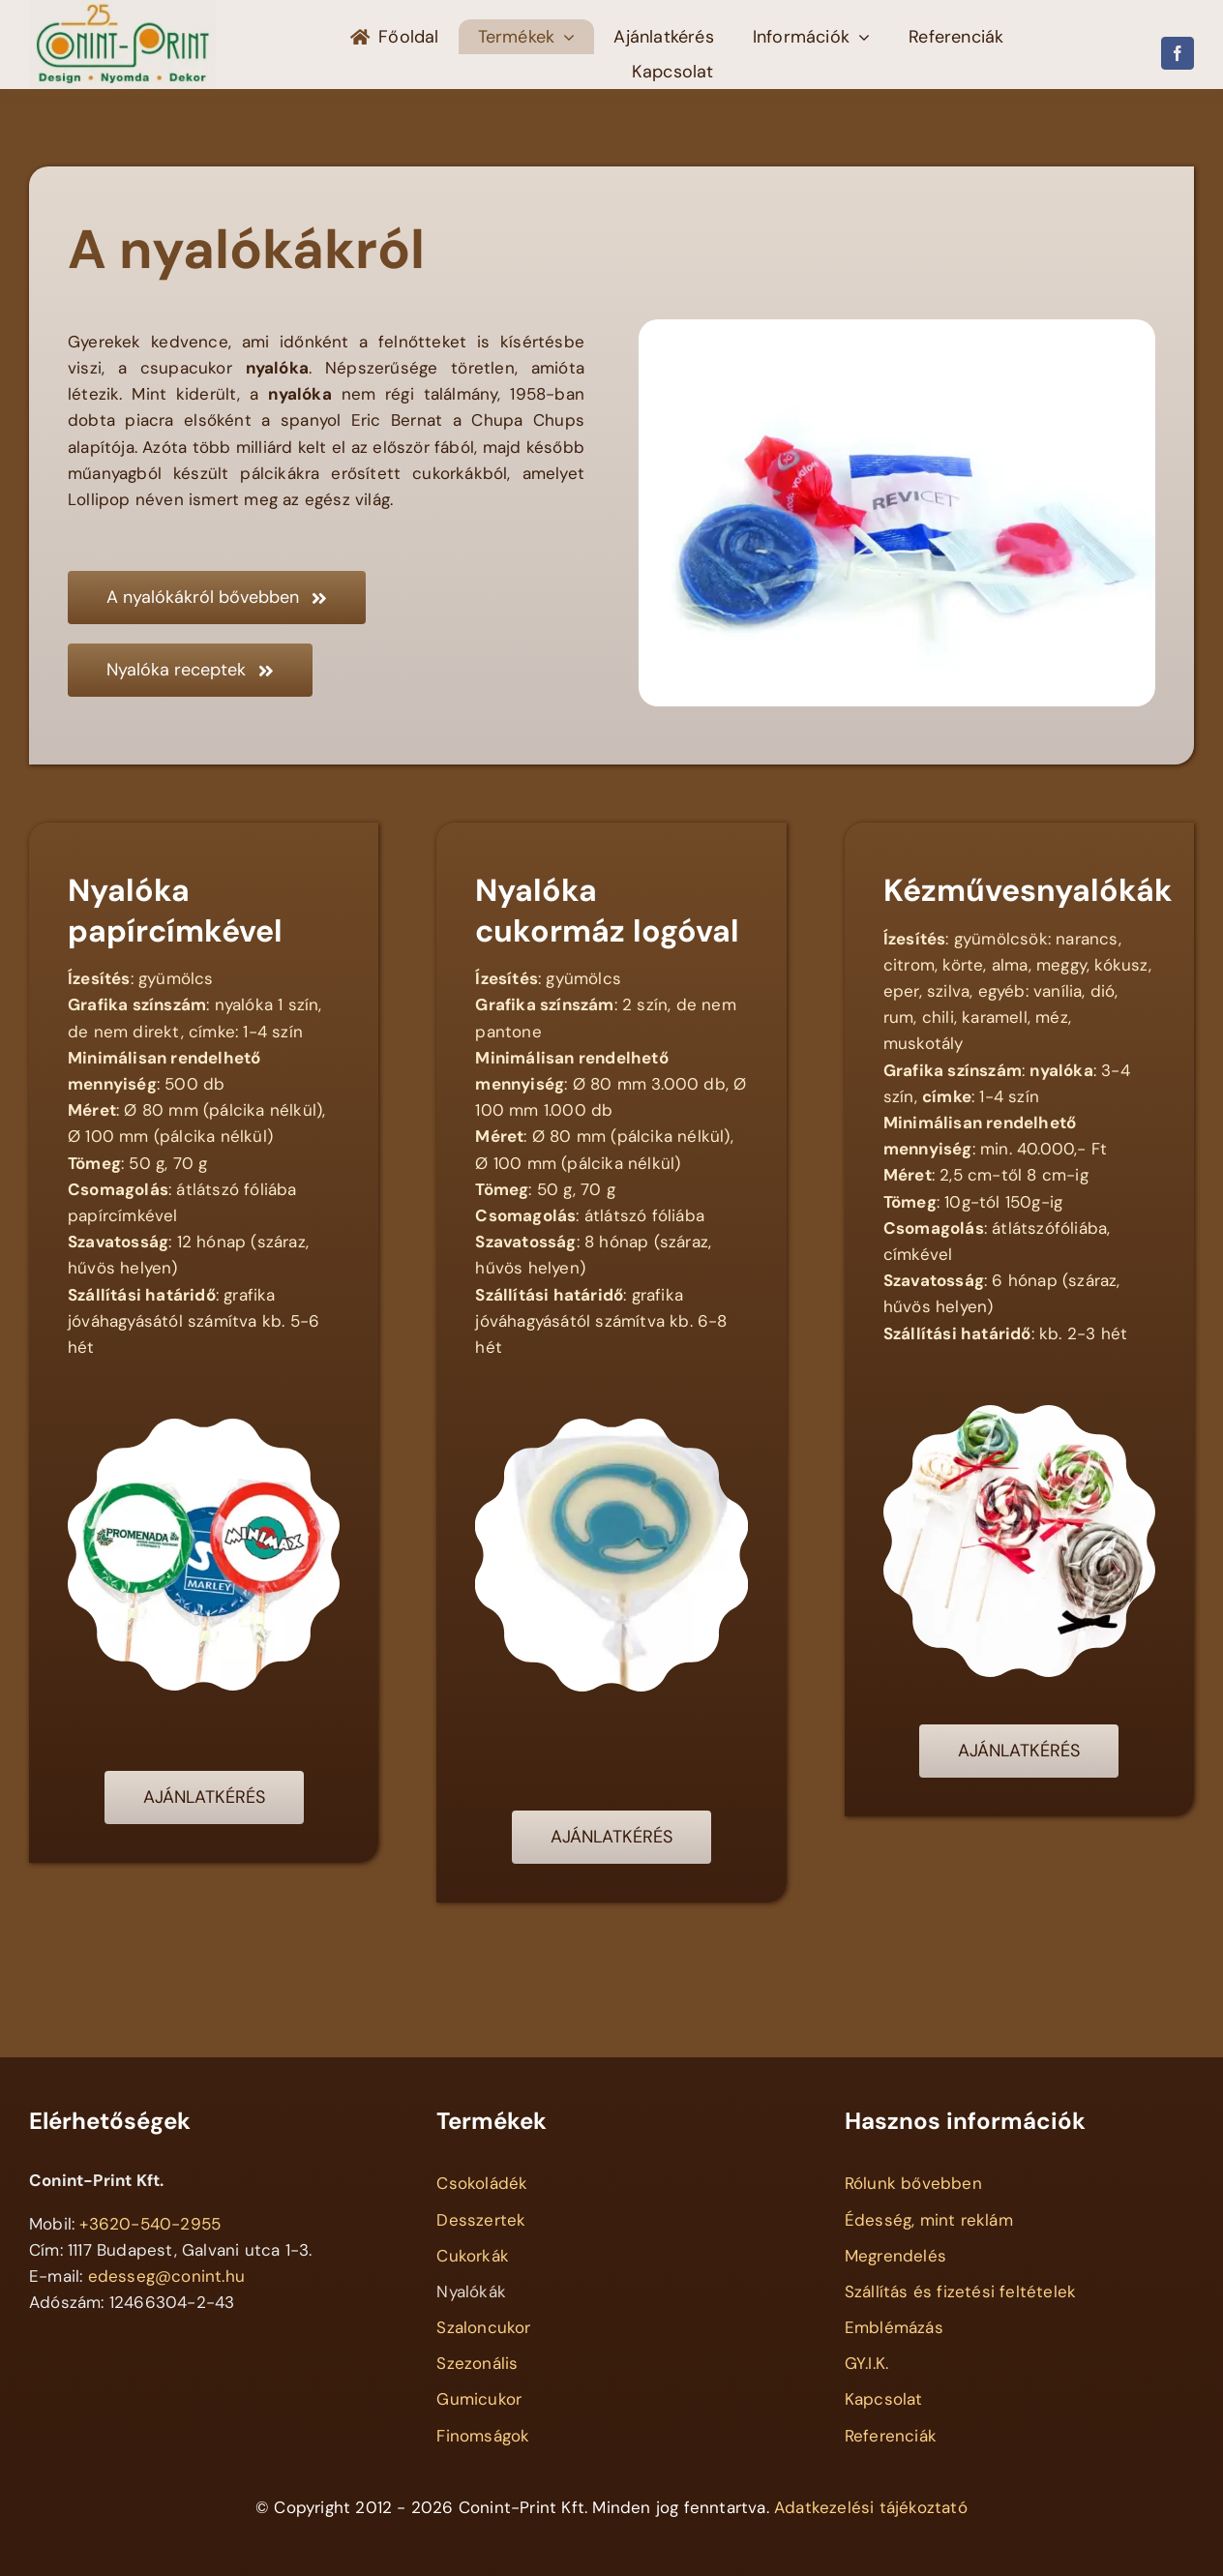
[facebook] (1177, 53)
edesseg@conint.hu (166, 2276)
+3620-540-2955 (150, 2223)
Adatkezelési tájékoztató (871, 2507)
